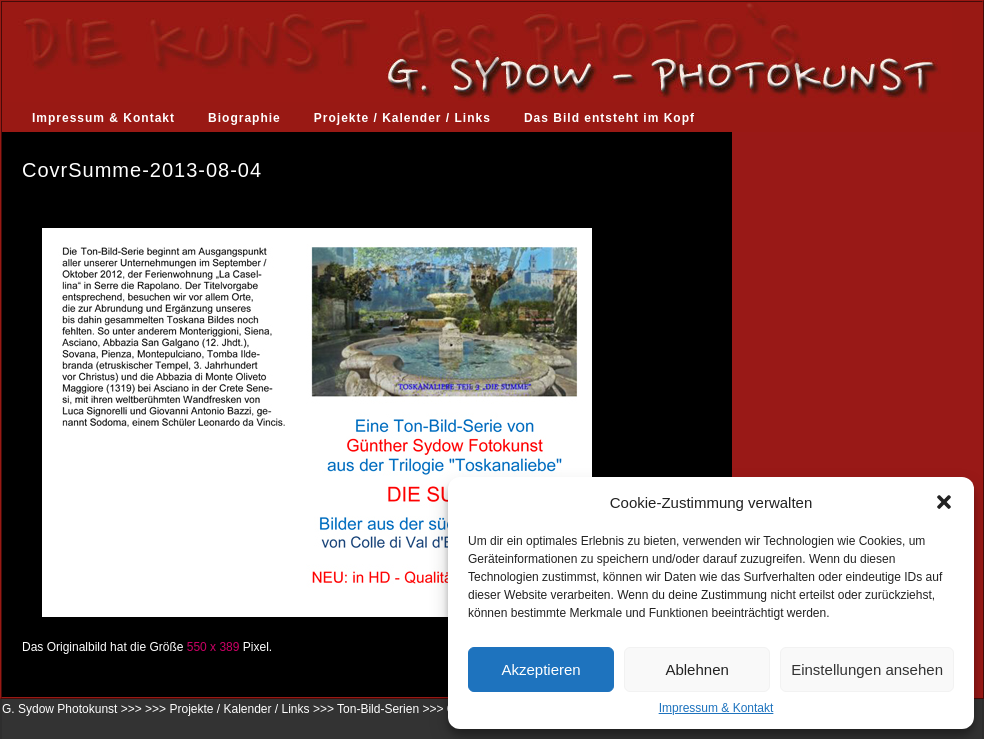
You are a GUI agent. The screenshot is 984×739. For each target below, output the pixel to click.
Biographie (244, 118)
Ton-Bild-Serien (378, 709)
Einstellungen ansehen (867, 669)
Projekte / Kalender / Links (402, 118)
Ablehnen (696, 669)
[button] (944, 502)
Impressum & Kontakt (716, 708)
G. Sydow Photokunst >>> (72, 709)
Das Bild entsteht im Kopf (609, 118)
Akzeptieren (540, 669)
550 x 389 (213, 647)
